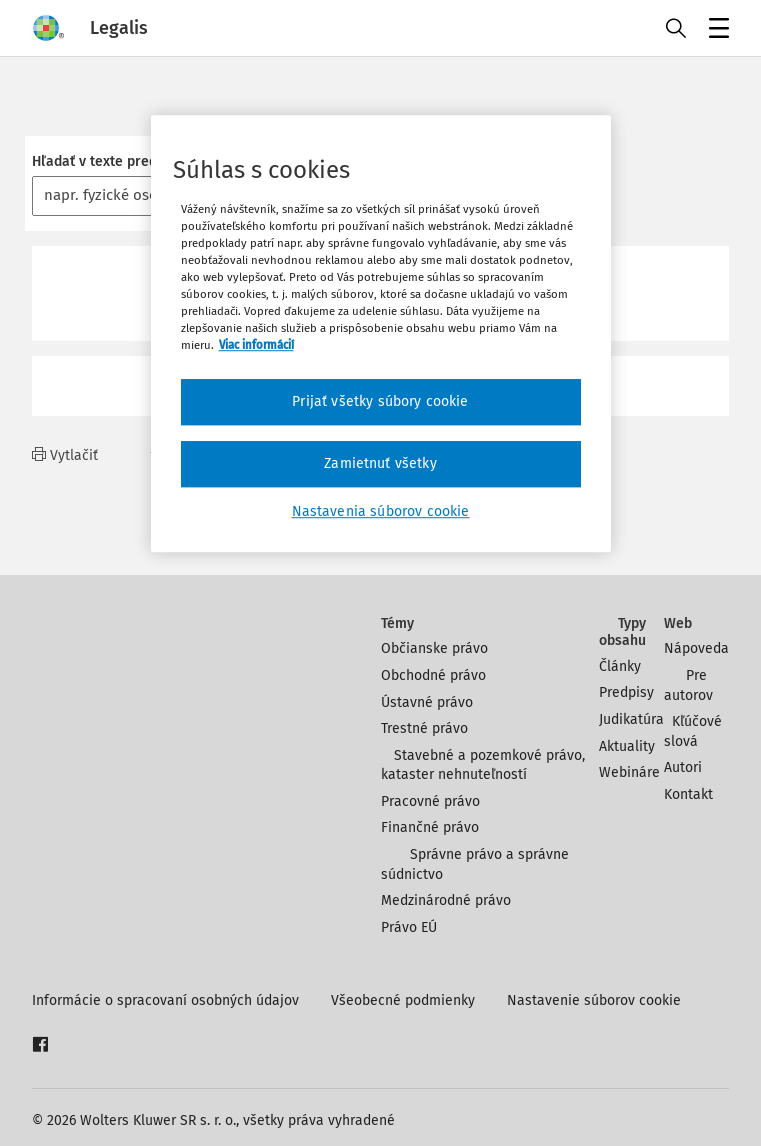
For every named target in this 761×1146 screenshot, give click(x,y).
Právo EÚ (409, 927)
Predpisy (626, 692)
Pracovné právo (430, 801)
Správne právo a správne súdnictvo (475, 864)
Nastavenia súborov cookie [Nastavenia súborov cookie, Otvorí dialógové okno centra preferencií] (381, 511)
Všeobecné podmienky (403, 1000)
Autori (683, 767)
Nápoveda (696, 648)
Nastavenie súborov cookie (594, 1000)
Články (620, 666)
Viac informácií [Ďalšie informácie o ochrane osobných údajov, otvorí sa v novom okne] (256, 346)
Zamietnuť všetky (380, 463)
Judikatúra (631, 719)
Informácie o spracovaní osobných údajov (165, 1000)
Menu (715, 30)
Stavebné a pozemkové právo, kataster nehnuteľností (483, 765)
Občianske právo (434, 648)
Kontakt (688, 794)
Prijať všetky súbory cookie (380, 402)
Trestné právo (424, 728)
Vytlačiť (65, 455)
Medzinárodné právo (446, 900)
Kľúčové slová (693, 731)
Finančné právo (430, 827)
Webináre (629, 772)
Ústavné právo (427, 702)
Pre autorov (688, 685)
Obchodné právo (433, 675)
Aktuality (627, 746)
